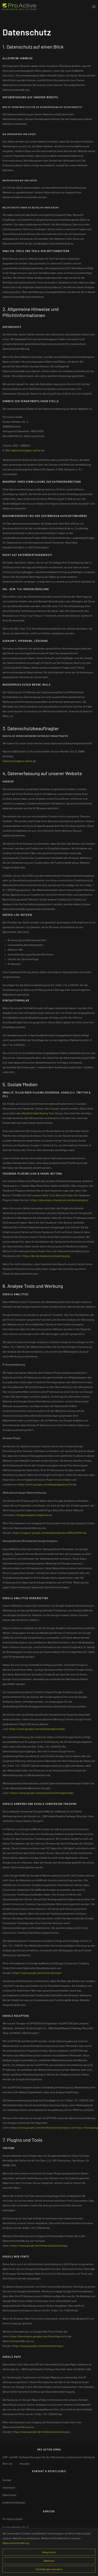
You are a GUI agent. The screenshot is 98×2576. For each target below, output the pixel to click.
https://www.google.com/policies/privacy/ (37, 2345)
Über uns (8, 2463)
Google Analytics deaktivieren (34, 1515)
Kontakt (7, 2480)
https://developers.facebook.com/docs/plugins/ (59, 1200)
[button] (93, 7)
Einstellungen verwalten (48, 2569)
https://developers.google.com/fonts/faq (34, 2336)
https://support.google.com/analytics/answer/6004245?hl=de (49, 1532)
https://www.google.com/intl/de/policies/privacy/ (40, 2127)
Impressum (9, 2487)
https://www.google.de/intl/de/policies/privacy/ (41, 2431)
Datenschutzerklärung (16, 2543)
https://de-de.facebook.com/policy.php (46, 1255)
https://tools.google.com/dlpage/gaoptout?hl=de (46, 1484)
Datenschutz (9, 2494)
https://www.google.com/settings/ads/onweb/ (37, 1728)
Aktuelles (25, 2463)
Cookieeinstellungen (14, 2502)
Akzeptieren (49, 2552)
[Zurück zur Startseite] (19, 7)
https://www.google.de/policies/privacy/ (36, 1972)
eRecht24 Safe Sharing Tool (37, 1113)
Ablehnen (49, 2560)
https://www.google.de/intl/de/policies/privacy (39, 2245)
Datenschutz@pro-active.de (19, 761)
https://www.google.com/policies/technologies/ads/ (42, 1792)
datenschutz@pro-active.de (27, 450)
